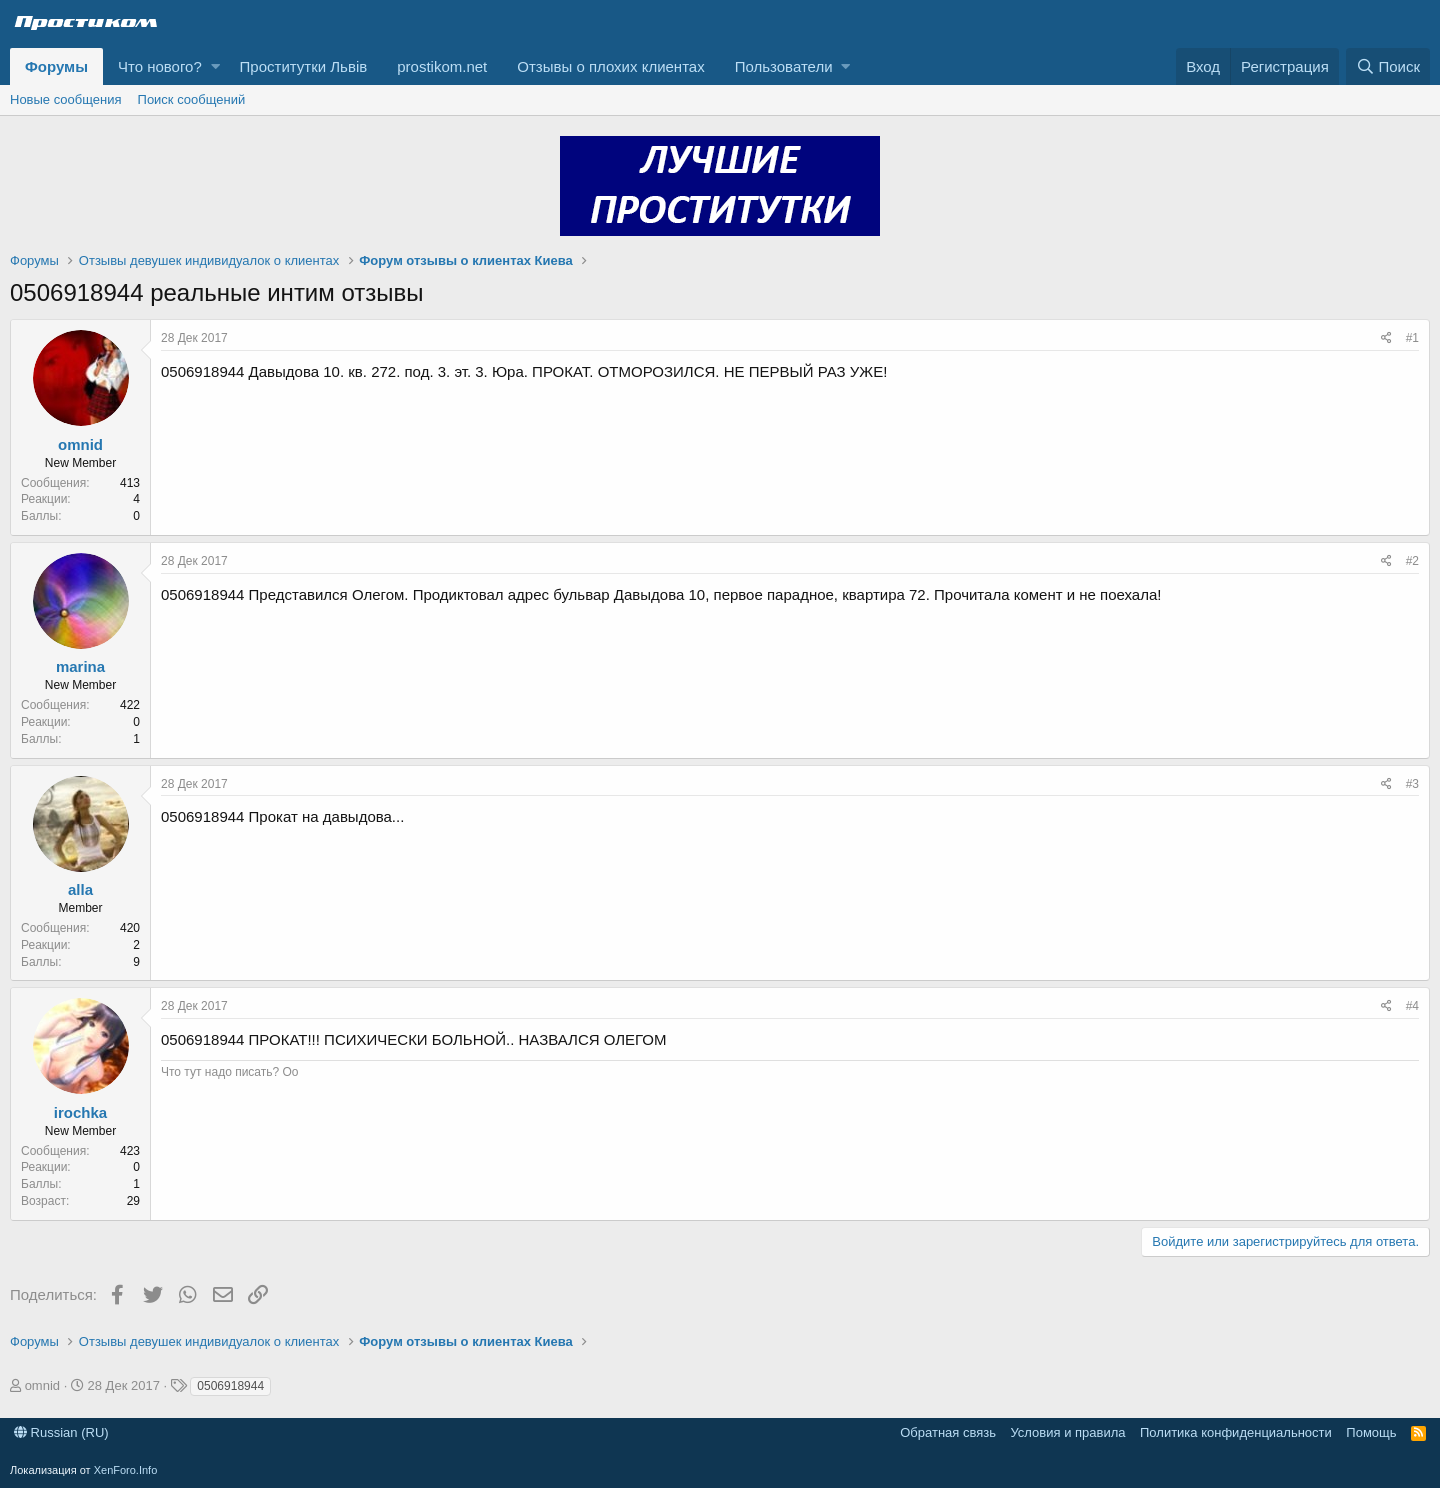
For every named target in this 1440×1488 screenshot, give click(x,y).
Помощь (1371, 1432)
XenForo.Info (126, 1470)
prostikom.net (442, 66)
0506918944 (230, 1386)
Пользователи (784, 66)
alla (80, 889)
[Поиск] (1388, 66)
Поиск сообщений (192, 99)
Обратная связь (948, 1432)
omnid (80, 444)
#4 (1412, 1006)
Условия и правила (1067, 1432)
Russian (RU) (61, 1432)
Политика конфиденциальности (1236, 1432)
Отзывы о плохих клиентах (610, 66)
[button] (215, 66)
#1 (1412, 338)
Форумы (56, 66)
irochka (80, 1112)
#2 (1412, 561)
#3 (1412, 784)
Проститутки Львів (304, 66)
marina (80, 666)
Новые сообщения (66, 99)
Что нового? (160, 66)
